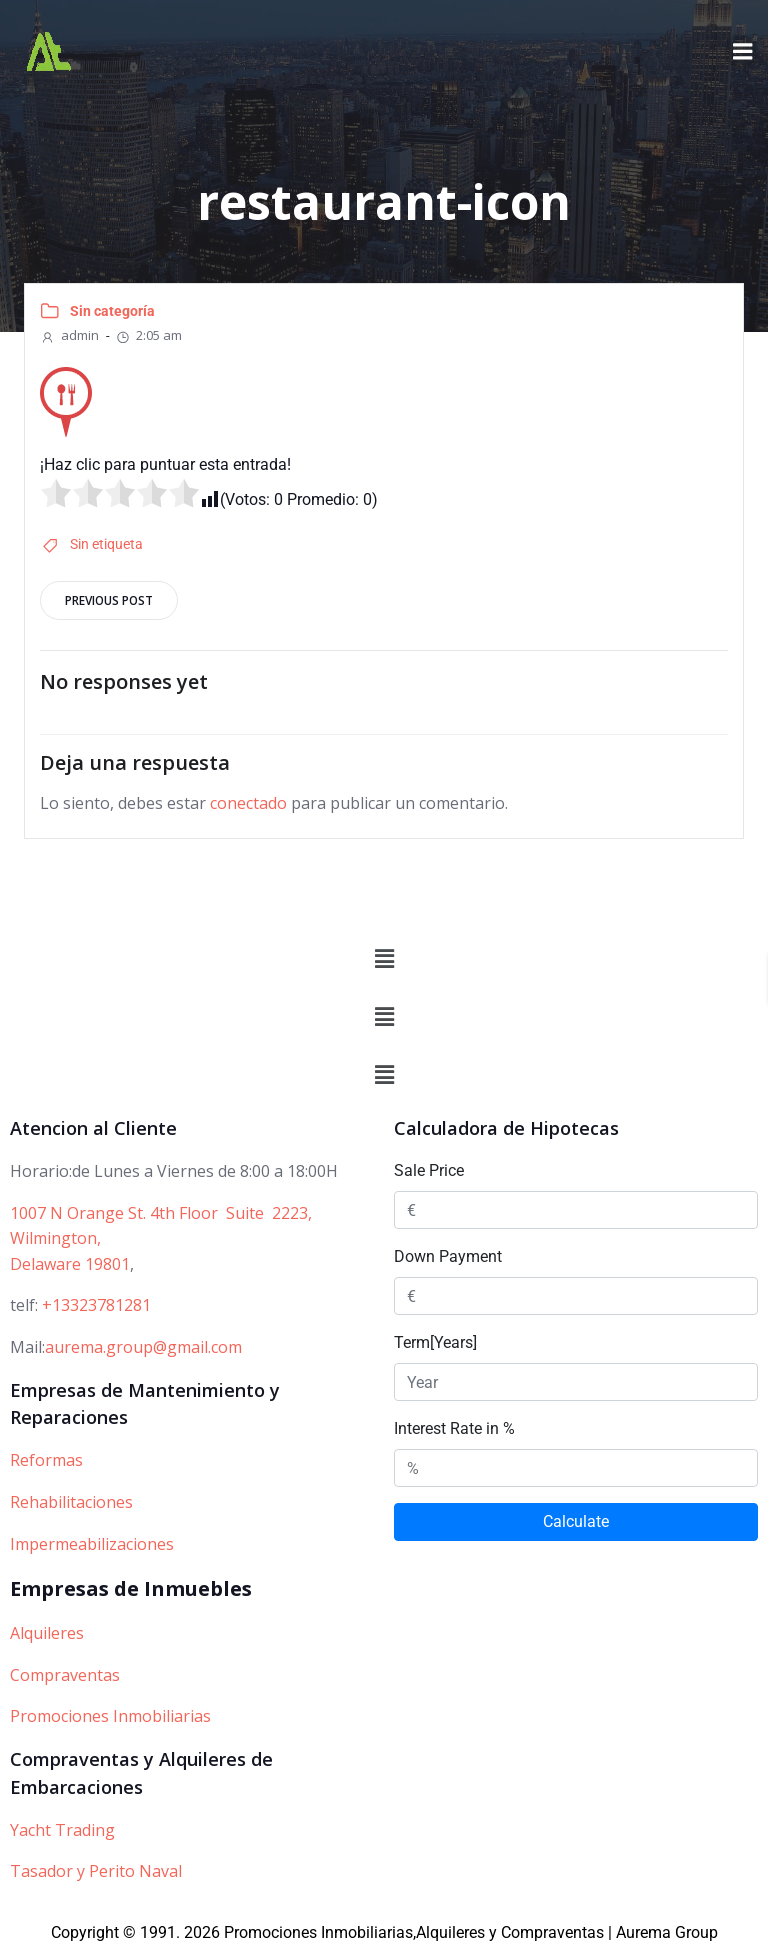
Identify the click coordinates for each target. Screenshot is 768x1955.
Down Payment (448, 1256)
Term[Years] (435, 1342)
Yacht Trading (62, 1830)
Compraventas (65, 1675)
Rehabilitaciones (71, 1502)
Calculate (576, 1521)
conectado (248, 803)
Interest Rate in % (454, 1428)
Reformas (46, 1460)
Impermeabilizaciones (92, 1544)
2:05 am (148, 334)
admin (69, 334)
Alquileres (47, 1633)
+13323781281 (96, 1305)
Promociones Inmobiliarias (110, 1716)
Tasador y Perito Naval (96, 1871)
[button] (384, 959)
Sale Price (429, 1170)
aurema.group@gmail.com (143, 1347)
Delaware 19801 (70, 1264)
